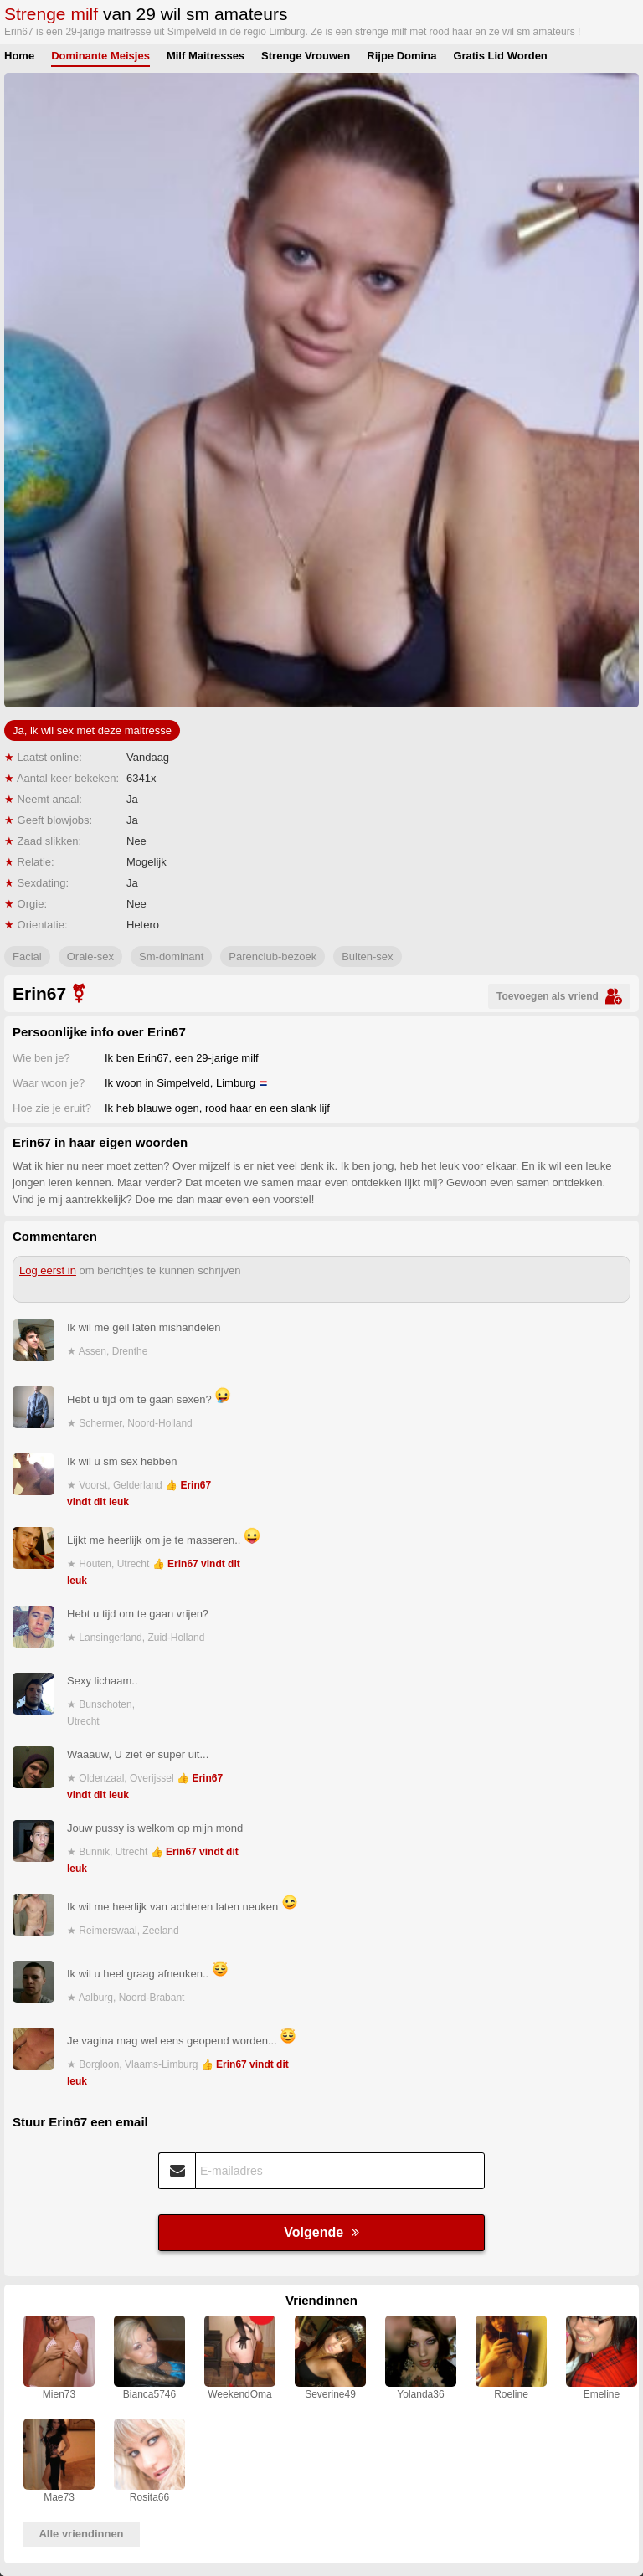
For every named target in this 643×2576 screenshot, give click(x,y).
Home (19, 55)
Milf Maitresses (205, 55)
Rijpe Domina (401, 55)
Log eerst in (47, 1270)
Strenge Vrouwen (305, 55)
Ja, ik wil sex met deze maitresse (92, 730)
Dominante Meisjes (100, 55)
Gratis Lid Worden (500, 55)
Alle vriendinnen (81, 2533)
